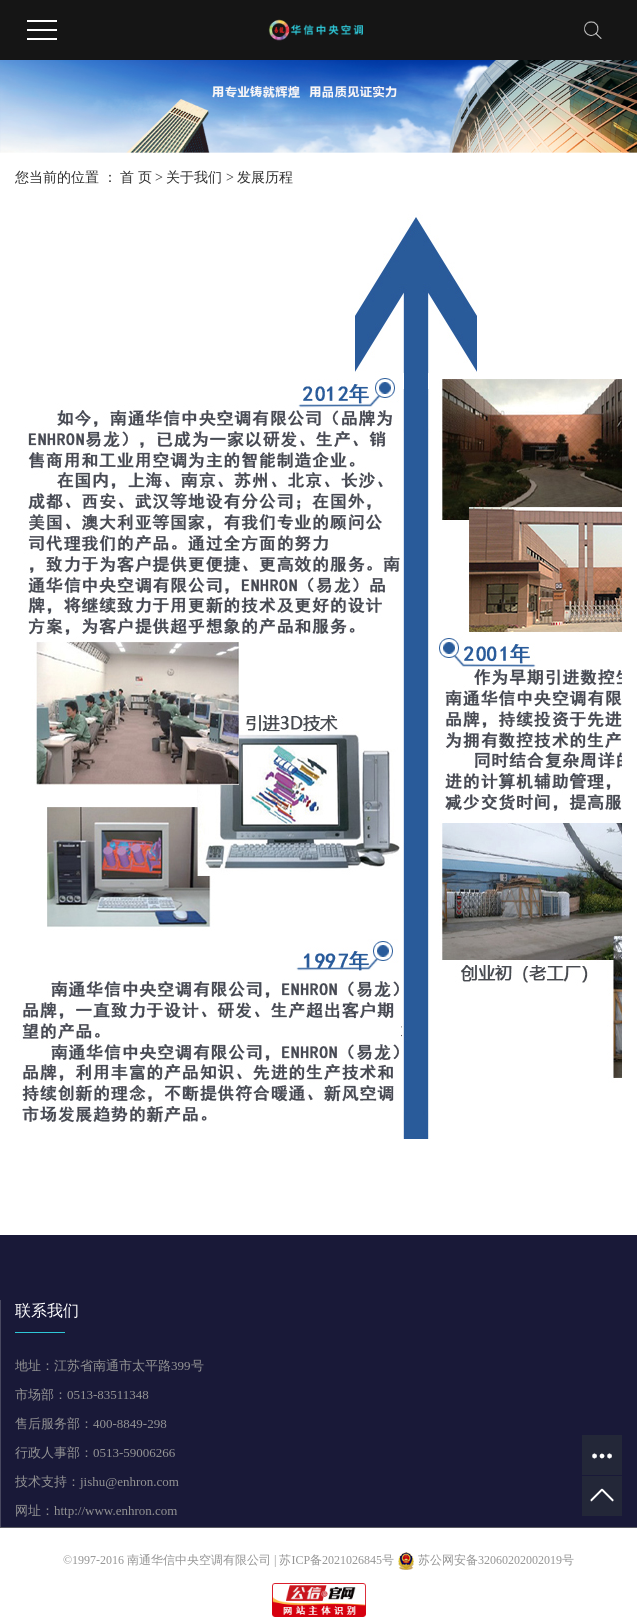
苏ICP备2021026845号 (336, 1560)
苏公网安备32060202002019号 (485, 1560)
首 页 (136, 177)
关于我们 (194, 177)
